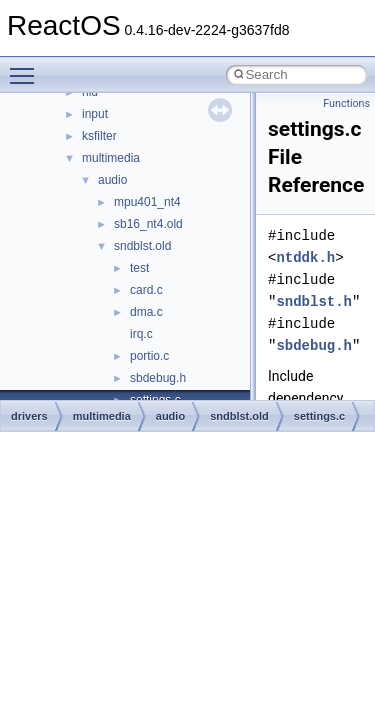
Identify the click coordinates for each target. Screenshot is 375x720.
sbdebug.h (158, 378)
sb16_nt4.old (148, 224)
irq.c (141, 334)
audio (112, 180)
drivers (29, 416)
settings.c (319, 416)
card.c (146, 290)
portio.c (149, 356)
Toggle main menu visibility (27, 67)
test (139, 268)
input (95, 114)
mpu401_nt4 (147, 202)
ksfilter (99, 136)
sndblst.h (314, 301)
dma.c (146, 312)
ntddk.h (305, 257)
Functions (346, 103)
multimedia (111, 158)
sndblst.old (142, 246)
